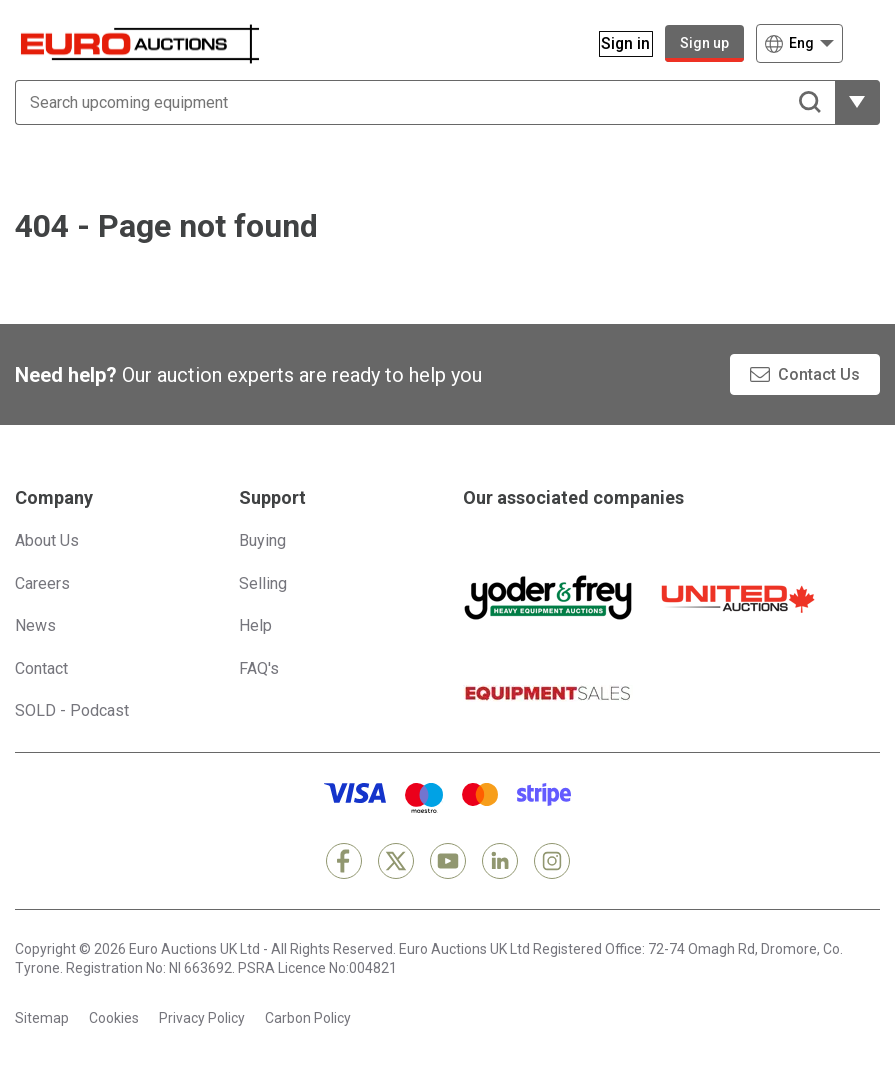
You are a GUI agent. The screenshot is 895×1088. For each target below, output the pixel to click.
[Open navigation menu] (867, 43)
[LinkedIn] (500, 861)
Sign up (704, 43)
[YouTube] (448, 861)
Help (255, 625)
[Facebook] (344, 861)
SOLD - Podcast (72, 710)
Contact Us (819, 374)
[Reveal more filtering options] (857, 102)
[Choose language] (799, 43)
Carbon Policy (308, 1018)
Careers (42, 583)
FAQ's (259, 668)
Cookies (114, 1018)
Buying (262, 540)
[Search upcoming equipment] (425, 102)
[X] (396, 861)
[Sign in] (614, 43)
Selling (263, 583)
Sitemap (42, 1018)
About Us (47, 540)
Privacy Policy (202, 1018)
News (35, 625)
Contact (41, 668)
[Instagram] (552, 861)
